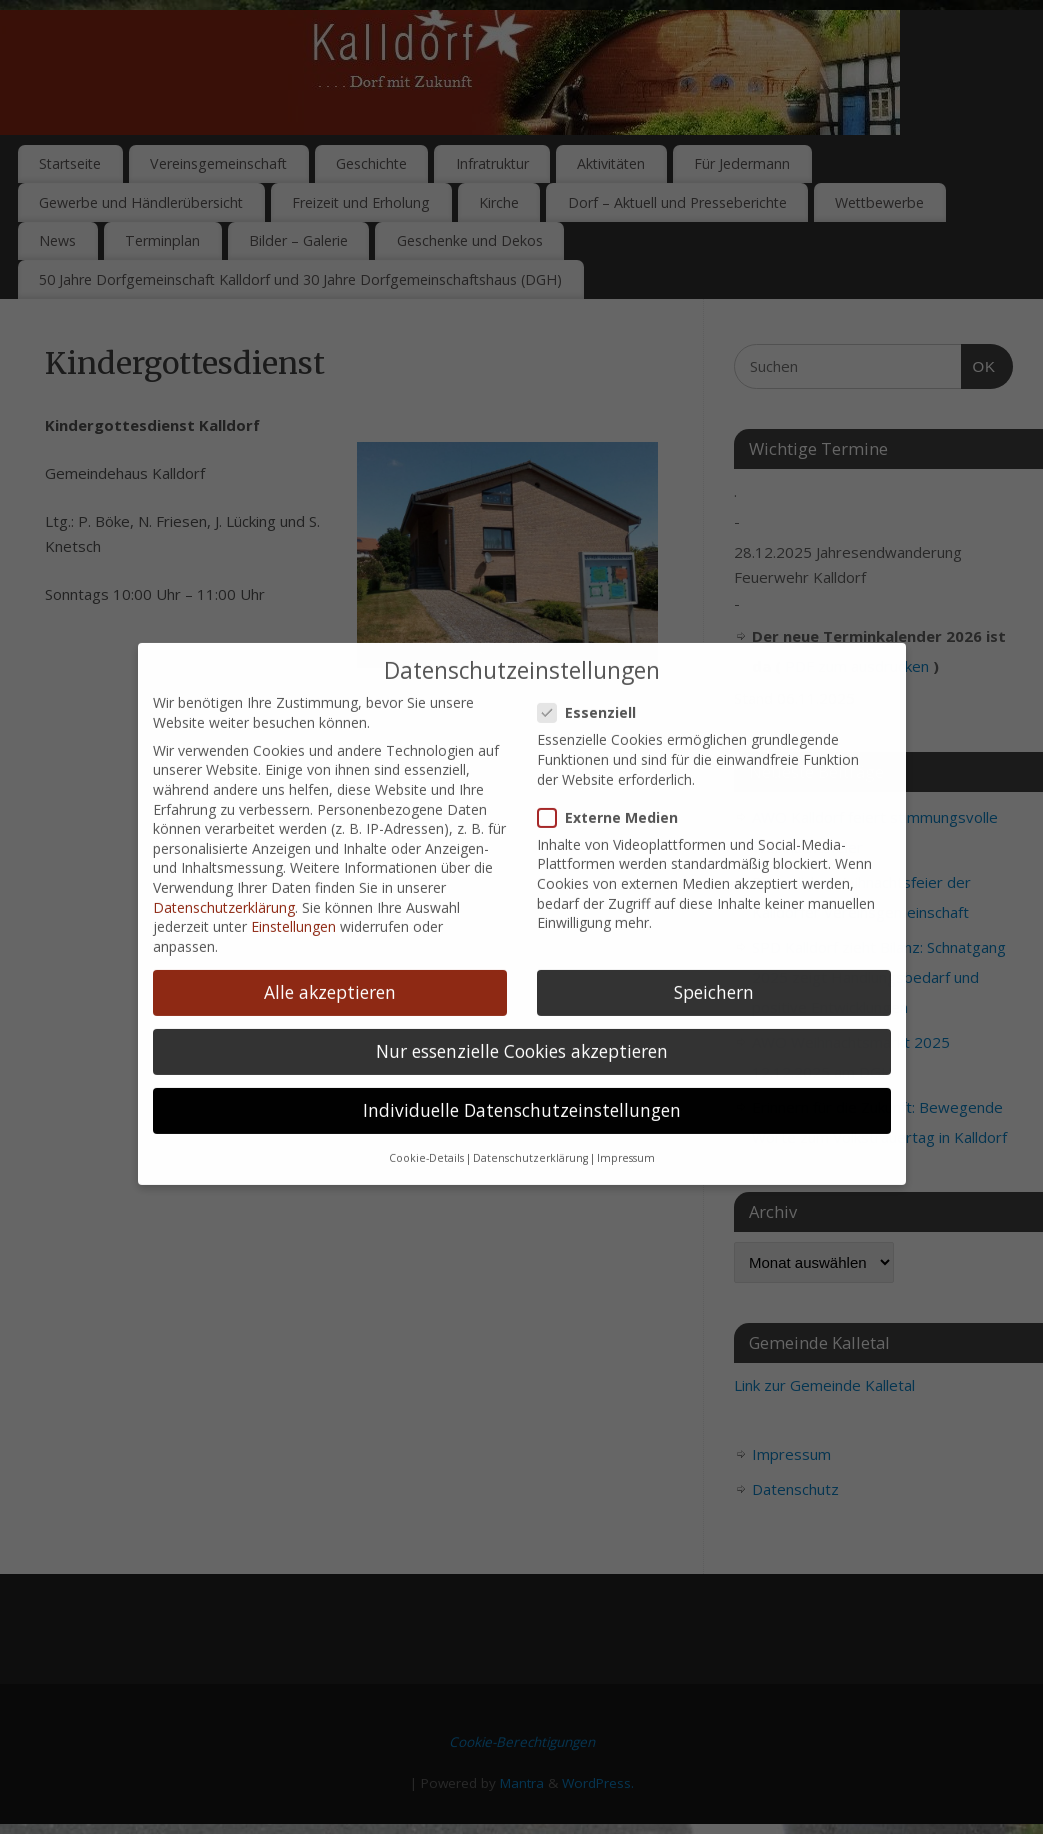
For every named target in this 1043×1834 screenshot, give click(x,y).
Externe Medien (616, 791)
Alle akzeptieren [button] (330, 967)
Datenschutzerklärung (224, 881)
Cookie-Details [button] (426, 1133)
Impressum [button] (626, 1133)
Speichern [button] (714, 967)
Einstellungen (293, 901)
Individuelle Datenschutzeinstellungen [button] (522, 1085)
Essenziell (595, 687)
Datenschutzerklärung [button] (530, 1133)
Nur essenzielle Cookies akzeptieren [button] (522, 1026)
